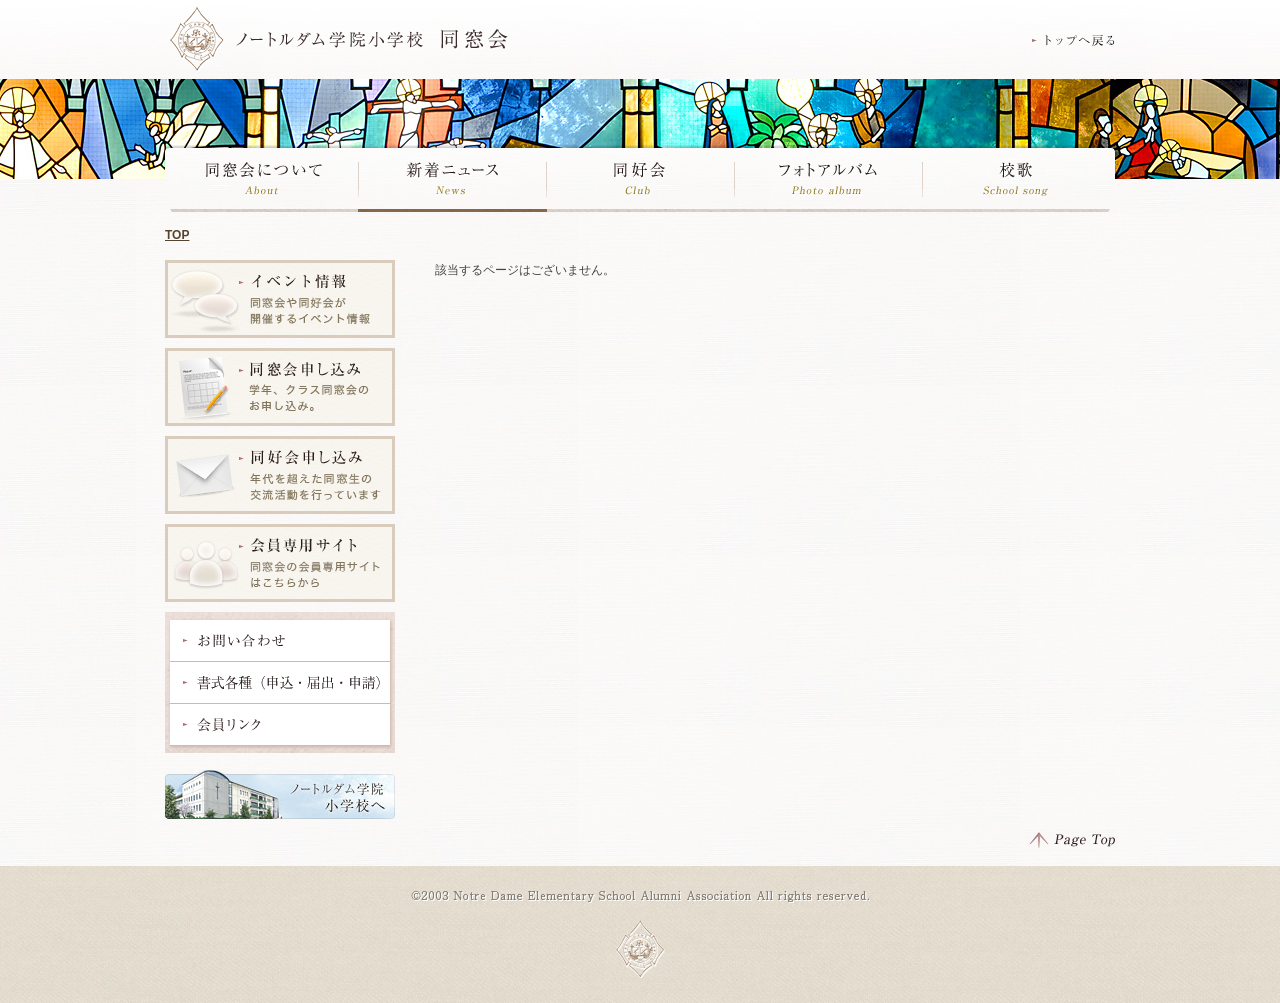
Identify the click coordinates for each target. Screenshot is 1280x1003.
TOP (177, 235)
